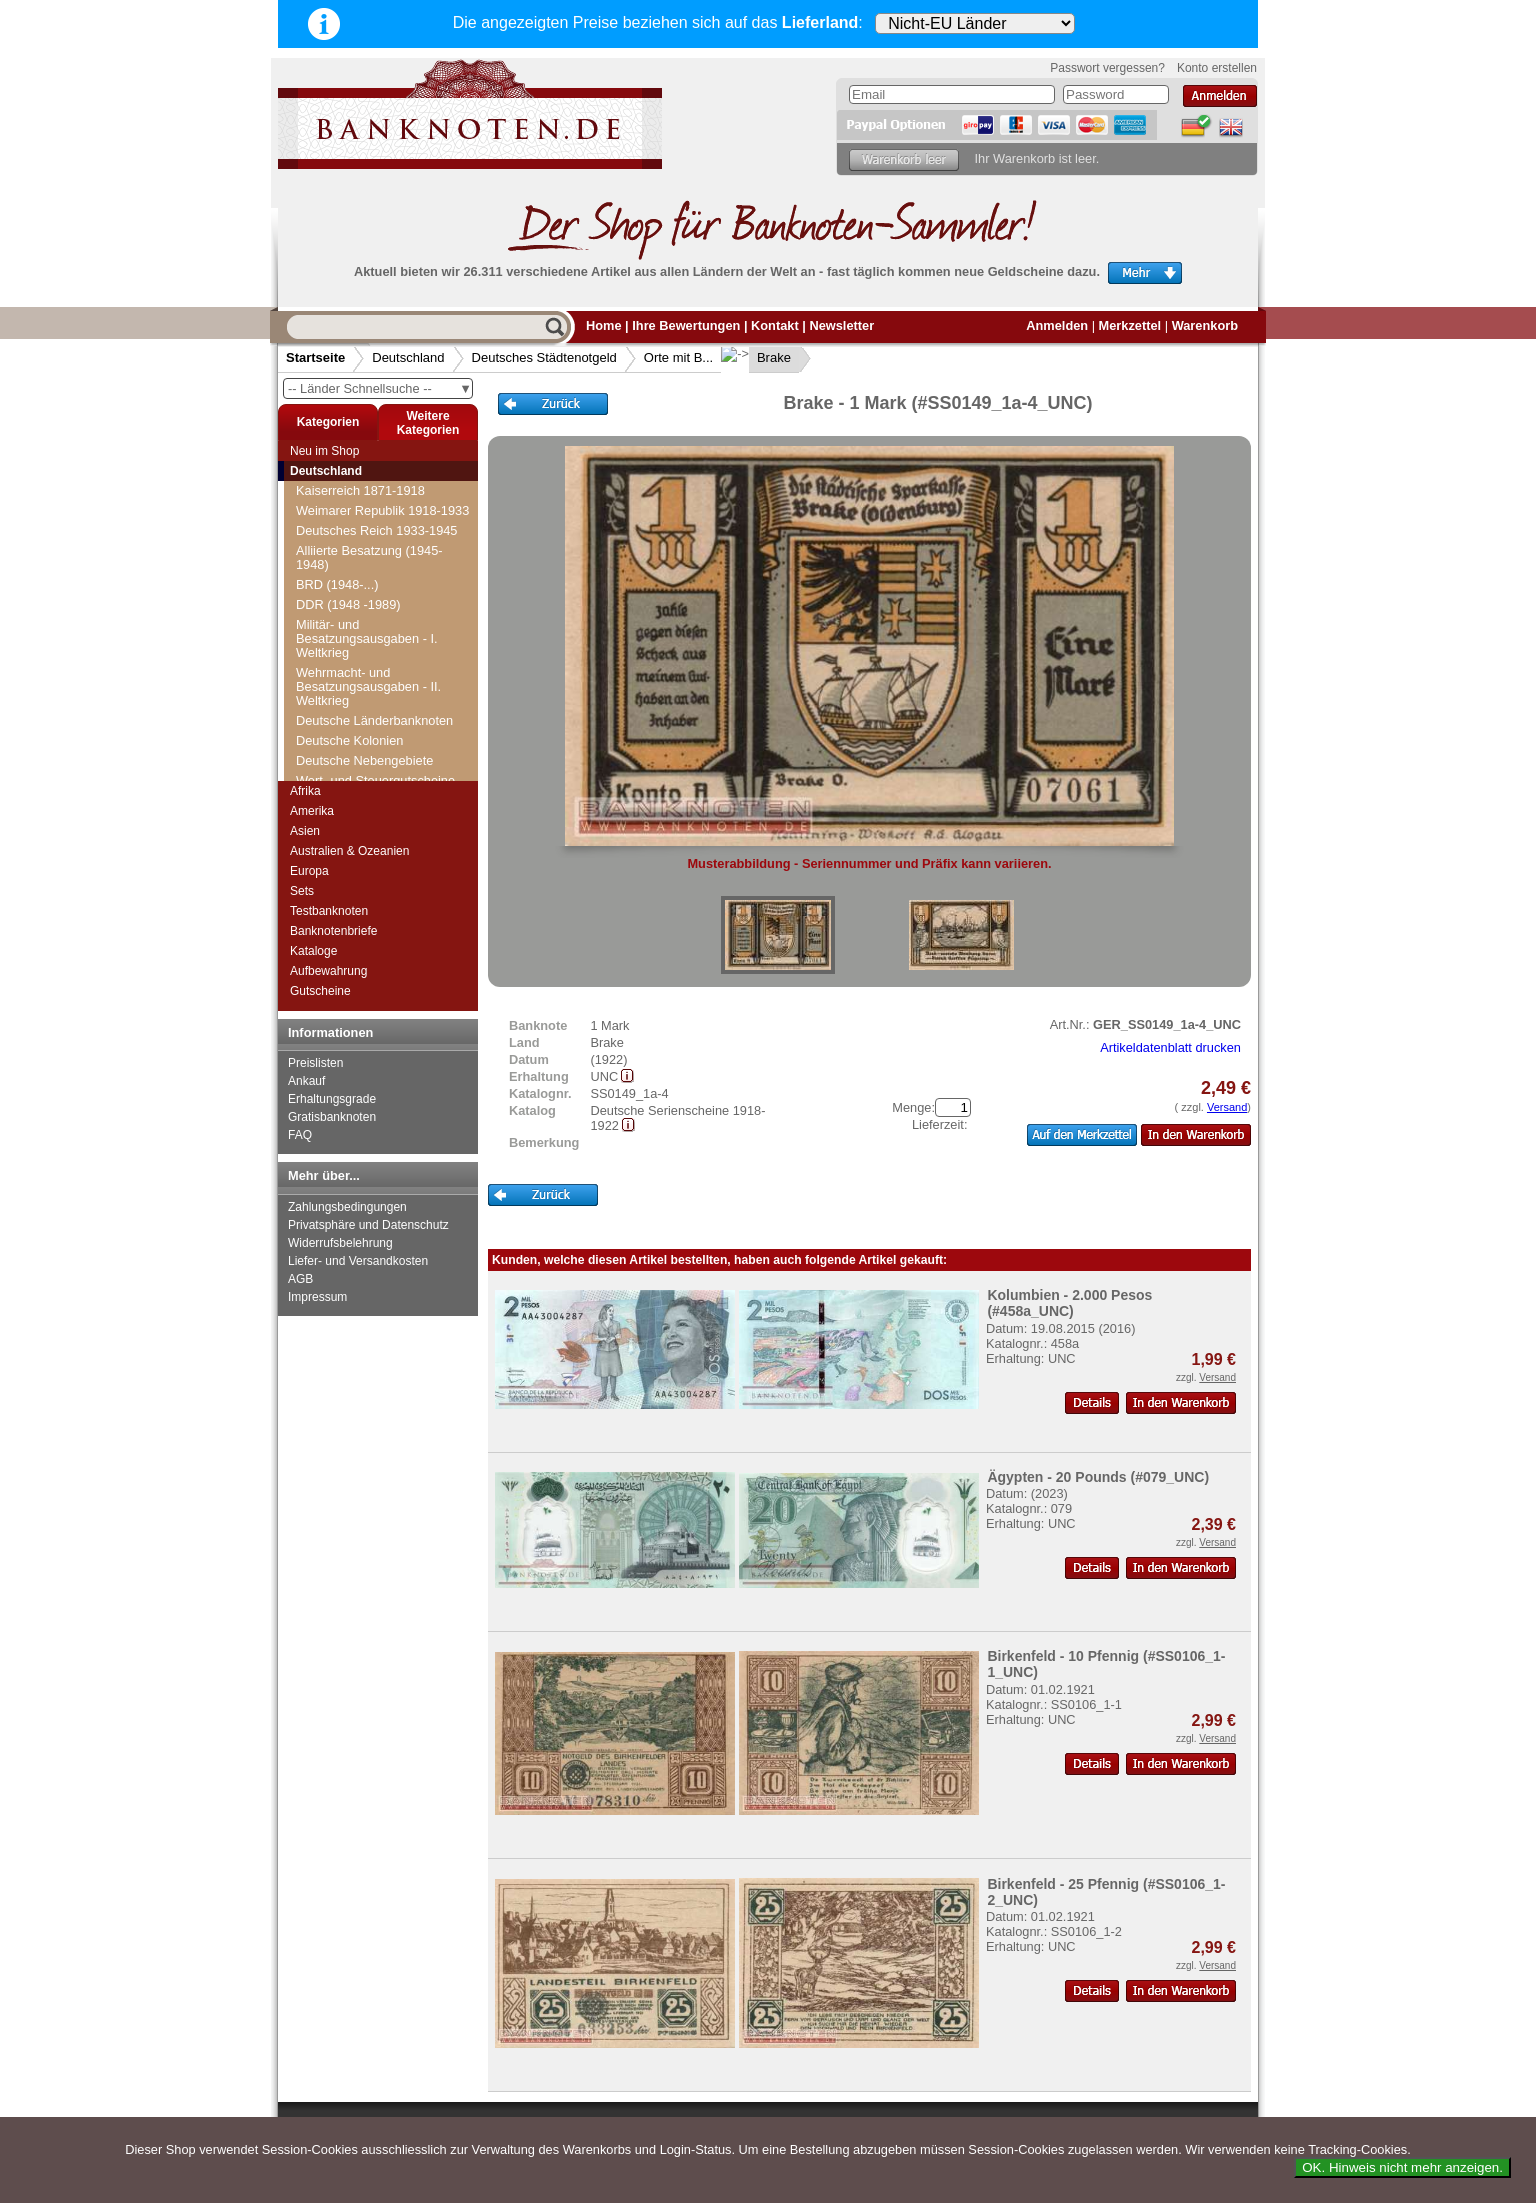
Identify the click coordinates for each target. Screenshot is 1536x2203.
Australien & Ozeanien (349, 851)
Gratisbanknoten (332, 1117)
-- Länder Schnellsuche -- (380, 388)
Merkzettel (1130, 325)
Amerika (312, 811)
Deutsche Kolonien (349, 740)
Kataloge (313, 951)
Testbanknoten (329, 911)
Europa (309, 871)
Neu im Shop (324, 451)
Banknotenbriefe (333, 931)
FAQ (300, 1135)
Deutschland (408, 357)
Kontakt (775, 325)
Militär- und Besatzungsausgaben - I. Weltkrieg (367, 638)
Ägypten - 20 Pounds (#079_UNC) (1098, 1477)
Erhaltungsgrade (332, 1099)
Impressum (317, 1297)
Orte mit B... (678, 357)
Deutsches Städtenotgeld (544, 357)
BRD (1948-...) (337, 584)
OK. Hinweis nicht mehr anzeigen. (1402, 2167)
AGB (300, 1279)
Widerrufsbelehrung (340, 1243)
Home (604, 325)
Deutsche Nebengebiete (364, 760)
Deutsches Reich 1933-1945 (377, 530)
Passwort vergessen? (1107, 68)
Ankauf (306, 1081)
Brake (758, 357)
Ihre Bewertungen (686, 325)
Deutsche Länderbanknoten (374, 720)
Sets (302, 891)
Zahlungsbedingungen (347, 1207)
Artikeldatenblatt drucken (1170, 1047)
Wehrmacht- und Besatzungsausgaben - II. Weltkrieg (368, 686)
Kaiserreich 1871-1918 (360, 490)
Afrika (305, 791)
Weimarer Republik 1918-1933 (382, 510)
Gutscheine (320, 991)
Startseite (315, 357)
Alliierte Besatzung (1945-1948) (369, 557)
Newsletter (841, 325)
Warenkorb (1205, 325)
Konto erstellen (1217, 68)
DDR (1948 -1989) (348, 604)
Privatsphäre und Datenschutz (368, 1225)
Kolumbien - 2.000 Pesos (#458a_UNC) (1069, 1303)
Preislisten (315, 1063)
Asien (305, 831)
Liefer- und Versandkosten (358, 1261)
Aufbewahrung (328, 971)
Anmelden (1057, 325)
